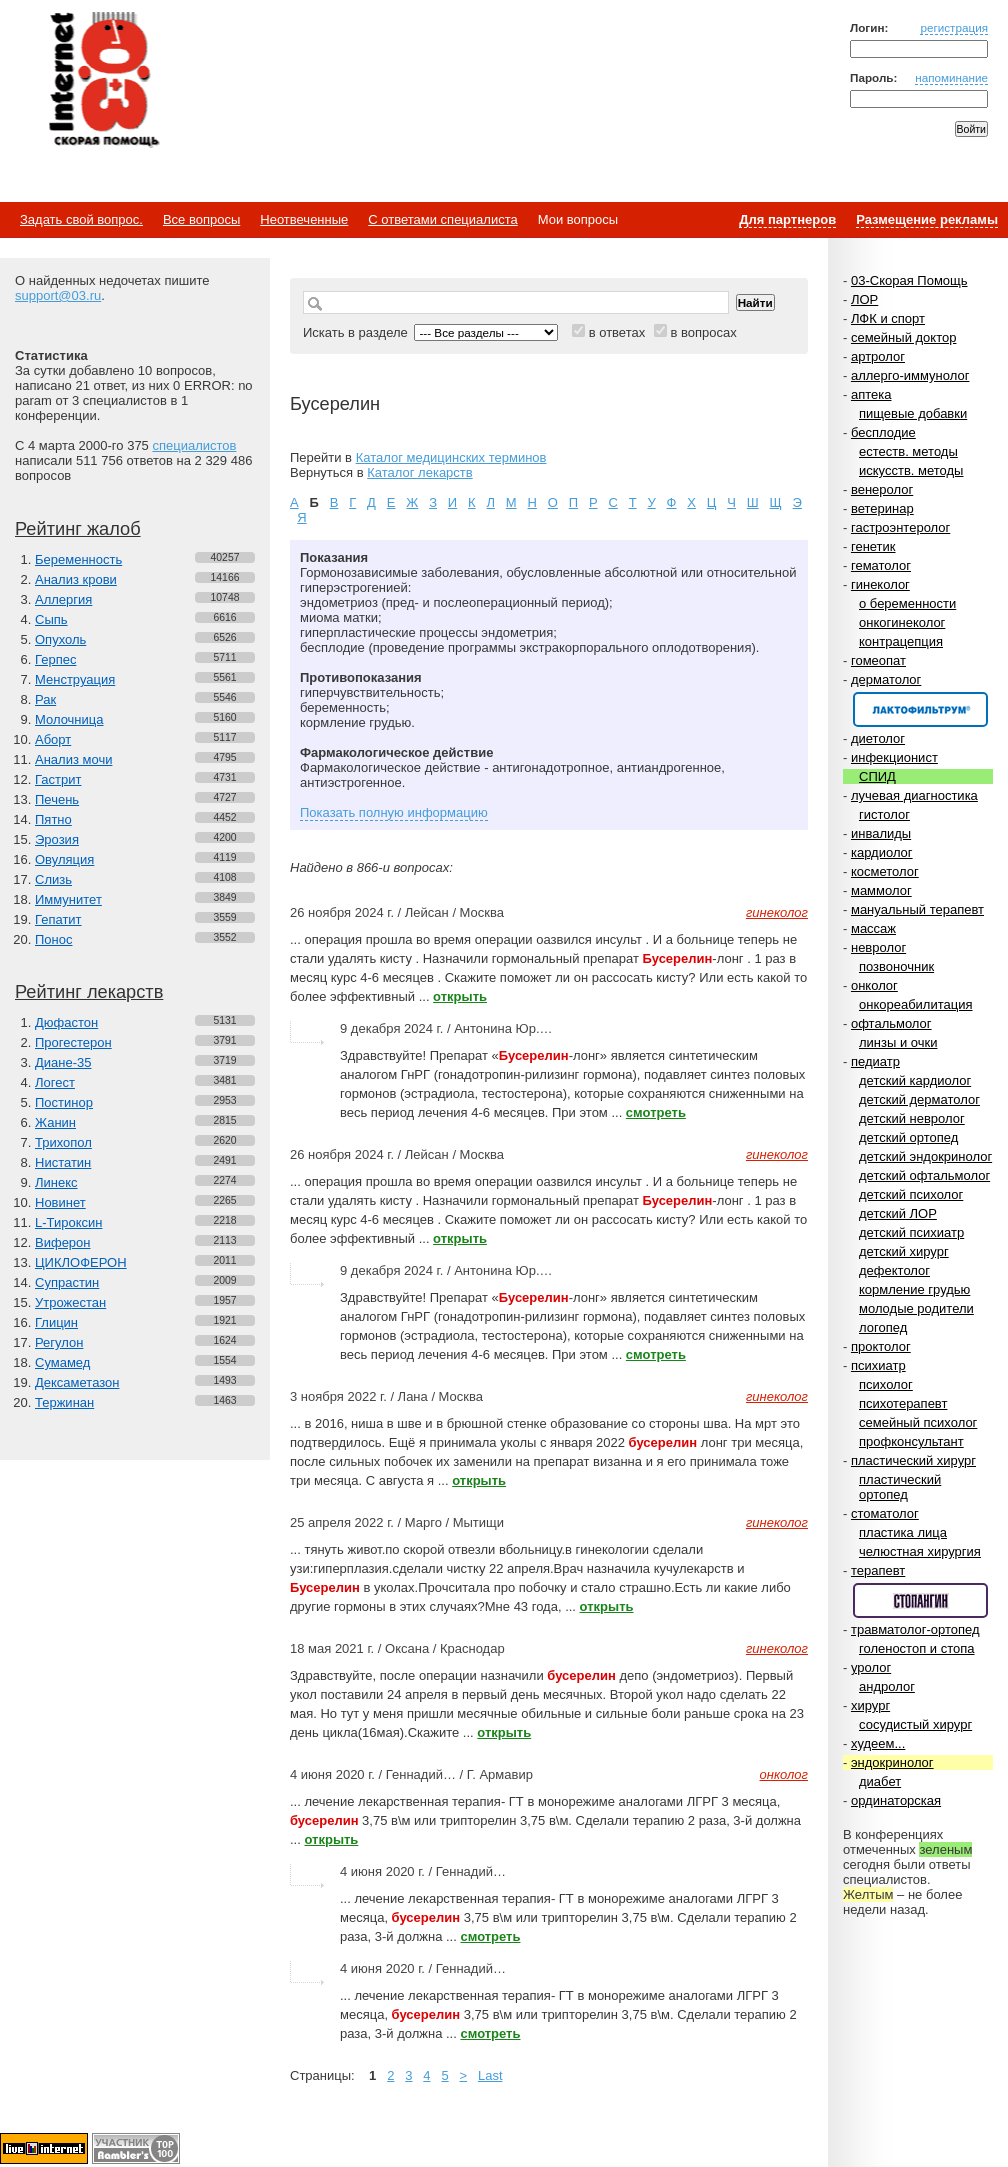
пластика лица (903, 1532)
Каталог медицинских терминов (451, 457)
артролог (878, 356)
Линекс (56, 1182)
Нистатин (63, 1162)
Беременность (78, 559)
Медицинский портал (103, 81)
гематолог (881, 565)
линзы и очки (898, 1042)
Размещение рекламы (927, 219)
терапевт (878, 1570)
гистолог (884, 814)
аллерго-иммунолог (910, 375)
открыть (460, 996)
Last (490, 2075)
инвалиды (881, 833)
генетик (873, 546)
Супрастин (67, 1282)
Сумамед (62, 1362)
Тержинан (64, 1402)
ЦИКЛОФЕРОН (81, 1262)
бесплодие (883, 432)
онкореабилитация (916, 1004)
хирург (870, 1705)
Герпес (55, 659)
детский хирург (904, 1251)
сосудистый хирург (915, 1724)
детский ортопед (908, 1137)
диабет (880, 1781)
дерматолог (886, 679)
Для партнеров (787, 219)
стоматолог (885, 1513)
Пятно (53, 819)
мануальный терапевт (917, 909)
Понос (53, 939)
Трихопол (63, 1142)
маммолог (881, 890)
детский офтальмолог (924, 1175)
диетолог (878, 738)
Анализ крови (76, 579)
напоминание (951, 77)
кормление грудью (914, 1289)
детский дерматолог (919, 1099)
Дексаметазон (77, 1382)
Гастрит (58, 779)
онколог (874, 985)
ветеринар (882, 508)
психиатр (878, 1365)
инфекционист (894, 757)
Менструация (75, 679)
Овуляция (64, 859)
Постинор (64, 1102)
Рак (45, 699)
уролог (871, 1667)
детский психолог (911, 1194)
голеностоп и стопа (917, 1648)
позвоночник (896, 966)
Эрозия (57, 839)
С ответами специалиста (442, 219)
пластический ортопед (900, 1487)
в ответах (617, 332)
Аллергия (63, 599)
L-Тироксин (68, 1222)
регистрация (954, 27)
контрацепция (901, 641)
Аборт (53, 739)
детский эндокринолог (925, 1156)
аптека (871, 394)
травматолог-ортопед (915, 1629)
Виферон (63, 1242)
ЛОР (864, 299)
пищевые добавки (913, 413)
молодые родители (916, 1308)
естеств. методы (908, 451)
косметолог (885, 871)
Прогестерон (73, 1042)
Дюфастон (66, 1022)
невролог (878, 947)
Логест (55, 1082)
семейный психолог (918, 1422)
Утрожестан (70, 1302)
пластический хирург (913, 1460)
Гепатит (58, 919)
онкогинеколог (902, 622)
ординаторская (896, 1800)
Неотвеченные (304, 219)
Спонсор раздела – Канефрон (920, 709)
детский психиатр (911, 1232)
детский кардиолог (915, 1080)
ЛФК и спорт (888, 318)
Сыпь (51, 619)
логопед (883, 1327)
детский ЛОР (898, 1213)
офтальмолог (891, 1023)
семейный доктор (903, 337)
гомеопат (878, 660)
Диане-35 (63, 1062)
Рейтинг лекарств (89, 992)
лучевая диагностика (914, 795)
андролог (887, 1686)
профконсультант (911, 1441)
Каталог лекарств (419, 472)
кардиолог (882, 852)
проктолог (881, 1346)
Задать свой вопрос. (81, 219)
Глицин (56, 1322)
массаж (873, 928)
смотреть (656, 1112)
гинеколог (880, 584)
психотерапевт (903, 1403)
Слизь (53, 879)
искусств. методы (911, 470)
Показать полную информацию (394, 812)
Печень (57, 799)
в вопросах (703, 332)
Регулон (59, 1342)
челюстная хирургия (920, 1551)
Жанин (55, 1122)
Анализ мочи (73, 759)
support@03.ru (58, 295)
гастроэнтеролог (900, 527)
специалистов (194, 445)
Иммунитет (68, 899)
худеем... (878, 1743)
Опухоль (60, 639)
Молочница (69, 719)
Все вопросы (201, 219)
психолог (886, 1384)
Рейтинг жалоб (78, 529)
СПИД (877, 776)
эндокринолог (892, 1762)
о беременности (907, 603)
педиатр (875, 1061)
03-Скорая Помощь (909, 280)
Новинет (60, 1202)
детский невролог (912, 1118)
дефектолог (894, 1270)
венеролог (882, 489)
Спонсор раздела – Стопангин (920, 1600)
